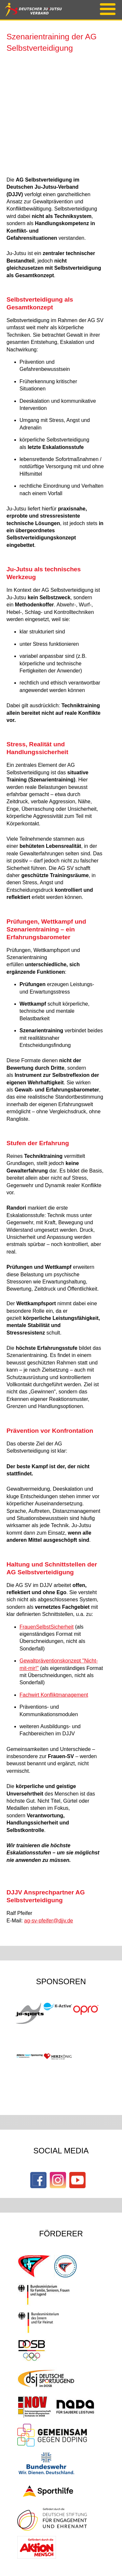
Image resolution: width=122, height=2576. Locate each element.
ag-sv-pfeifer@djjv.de (48, 1920)
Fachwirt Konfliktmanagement (54, 1695)
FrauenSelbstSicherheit (47, 1627)
